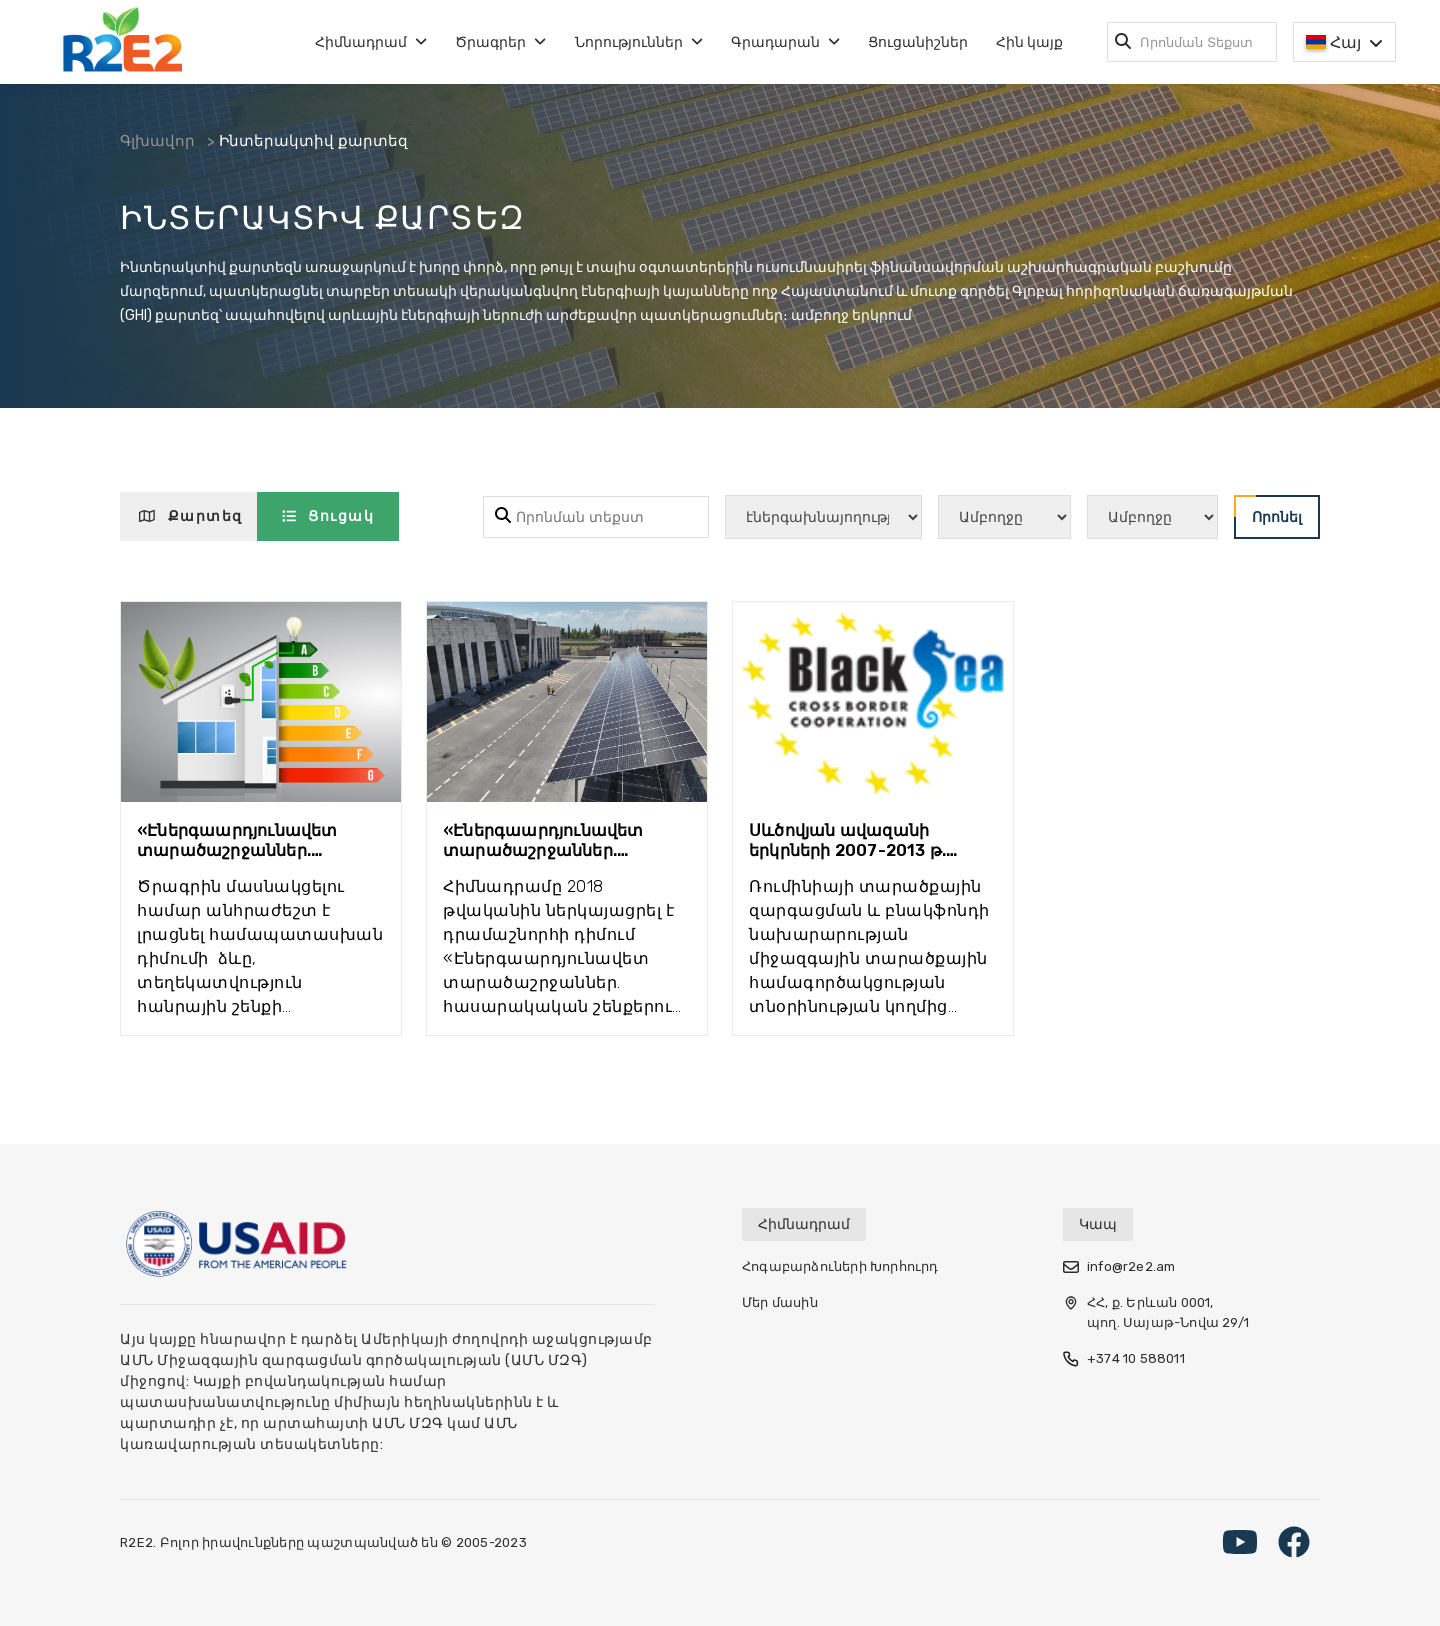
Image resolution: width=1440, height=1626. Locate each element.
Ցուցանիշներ (918, 42)
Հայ (1344, 43)
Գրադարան (785, 42)
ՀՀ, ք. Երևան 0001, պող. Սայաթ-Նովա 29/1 (1156, 1312)
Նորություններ (639, 42)
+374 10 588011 (1124, 1359)
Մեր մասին (780, 1302)
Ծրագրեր (500, 42)
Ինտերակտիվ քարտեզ (323, 143)
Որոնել (1268, 510)
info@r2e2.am (1119, 1267)
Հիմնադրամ (371, 42)
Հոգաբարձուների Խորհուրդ (840, 1266)
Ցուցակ (328, 516)
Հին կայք (1029, 42)
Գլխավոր (159, 143)
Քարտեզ (190, 516)
